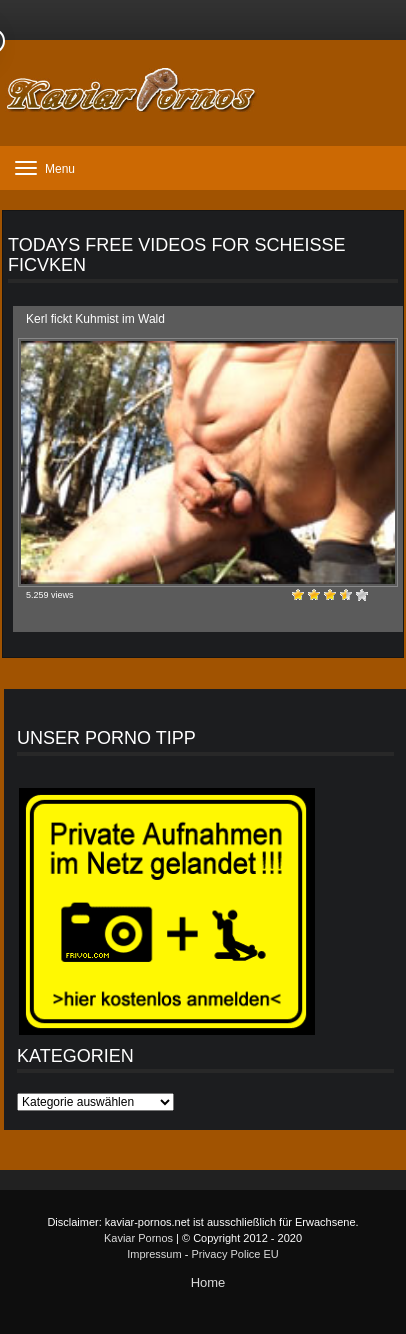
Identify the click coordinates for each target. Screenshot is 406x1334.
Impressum (154, 1254)
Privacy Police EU (234, 1254)
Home (208, 1282)
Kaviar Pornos (138, 1238)
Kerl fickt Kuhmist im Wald (95, 319)
